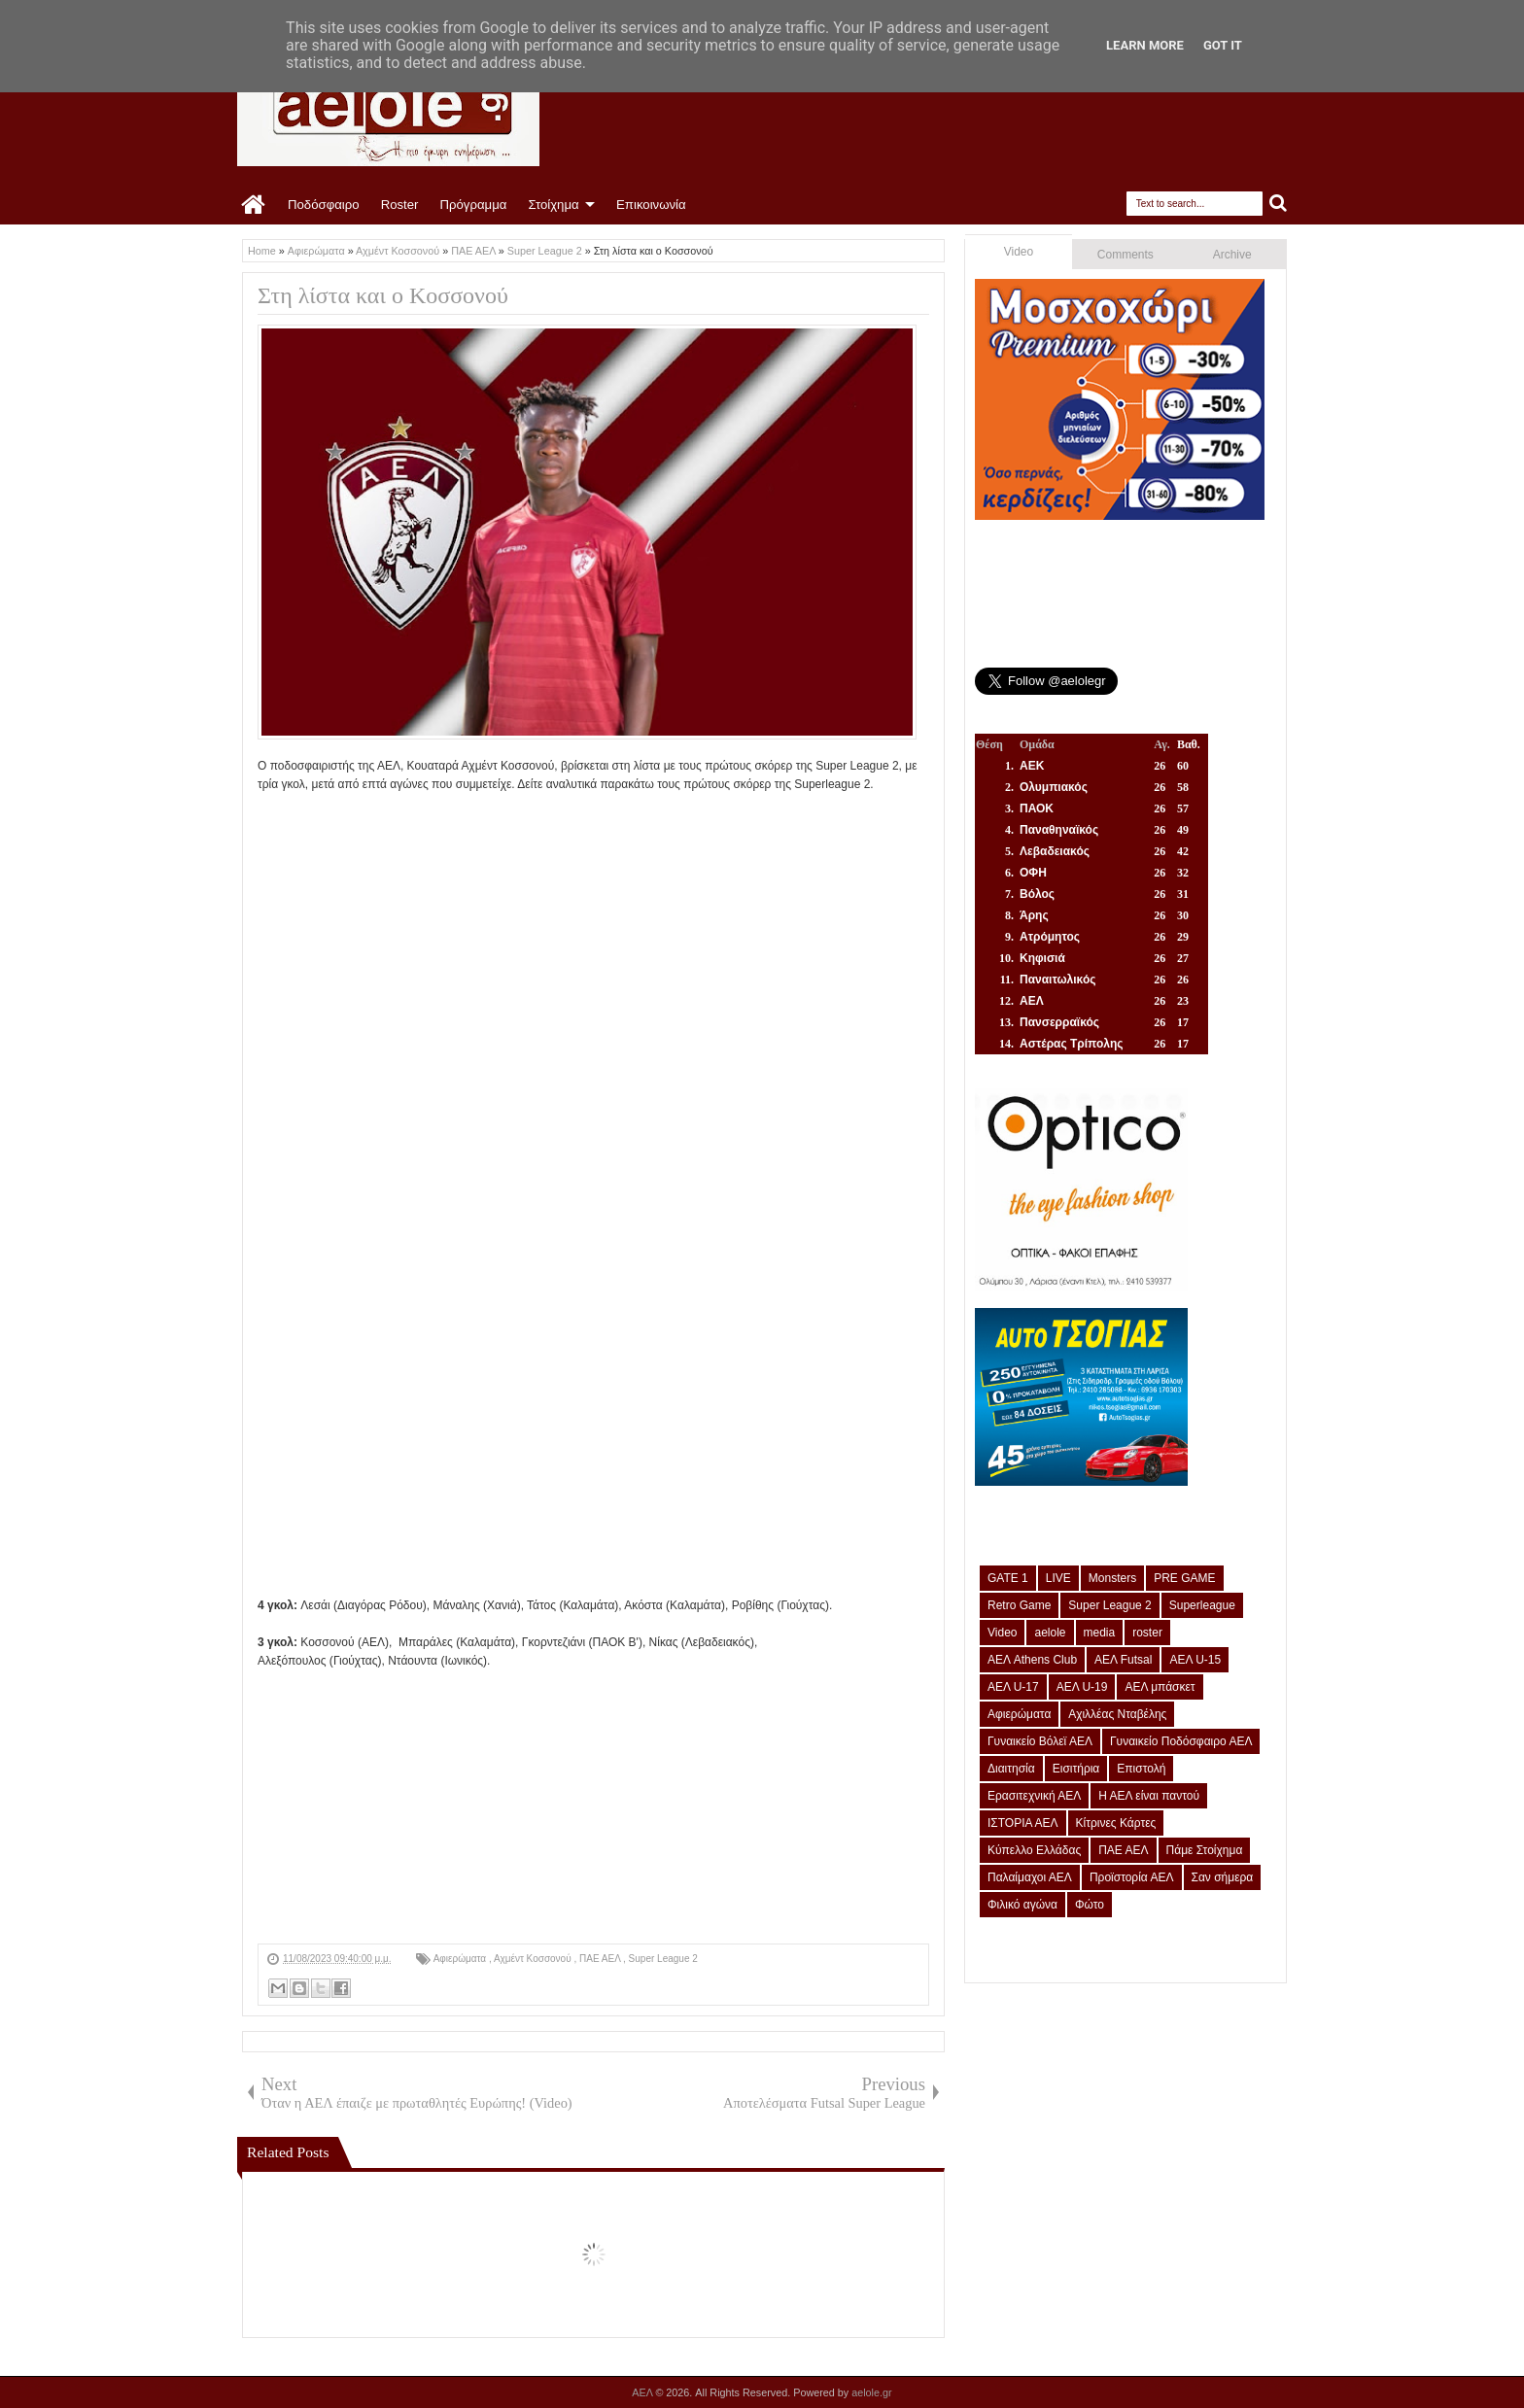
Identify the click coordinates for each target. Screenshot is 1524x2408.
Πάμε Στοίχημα (1204, 1850)
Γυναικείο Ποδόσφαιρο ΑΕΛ (1181, 1741)
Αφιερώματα (461, 1958)
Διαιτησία (1011, 1768)
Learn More (1145, 45)
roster (1147, 1632)
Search (1278, 203)
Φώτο (1089, 1904)
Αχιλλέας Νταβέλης (1117, 1714)
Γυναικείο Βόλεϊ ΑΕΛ (1039, 1741)
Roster (400, 204)
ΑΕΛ (643, 2392)
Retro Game (1019, 1605)
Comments (1125, 254)
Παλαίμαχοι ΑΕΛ (1029, 1877)
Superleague (1202, 1605)
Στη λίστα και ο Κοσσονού (383, 295)
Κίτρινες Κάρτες (1116, 1823)
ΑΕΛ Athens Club (1032, 1660)
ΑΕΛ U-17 (1013, 1687)
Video (1018, 251)
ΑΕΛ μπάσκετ (1160, 1687)
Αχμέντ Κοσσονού (534, 1958)
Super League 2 (663, 1958)
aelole (1049, 1632)
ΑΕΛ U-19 (1082, 1687)
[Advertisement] (593, 1807)
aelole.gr (871, 2392)
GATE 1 (1007, 1578)
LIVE (1058, 1578)
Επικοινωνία (651, 204)
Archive (1232, 254)
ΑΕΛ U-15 (1195, 1660)
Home (254, 205)
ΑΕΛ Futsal (1123, 1660)
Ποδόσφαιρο (324, 204)
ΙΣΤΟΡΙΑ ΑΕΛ (1022, 1823)
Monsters (1112, 1578)
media (1100, 1632)
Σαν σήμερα (1223, 1877)
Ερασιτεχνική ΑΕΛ (1034, 1796)
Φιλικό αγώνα (1022, 1904)
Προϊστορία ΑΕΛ (1132, 1877)
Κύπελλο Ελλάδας (1034, 1850)
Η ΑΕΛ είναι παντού (1148, 1796)
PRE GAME (1184, 1578)
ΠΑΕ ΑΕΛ (601, 1958)
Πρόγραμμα (472, 204)
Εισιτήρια (1076, 1768)
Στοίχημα (553, 204)
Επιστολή (1141, 1768)
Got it (1222, 45)
